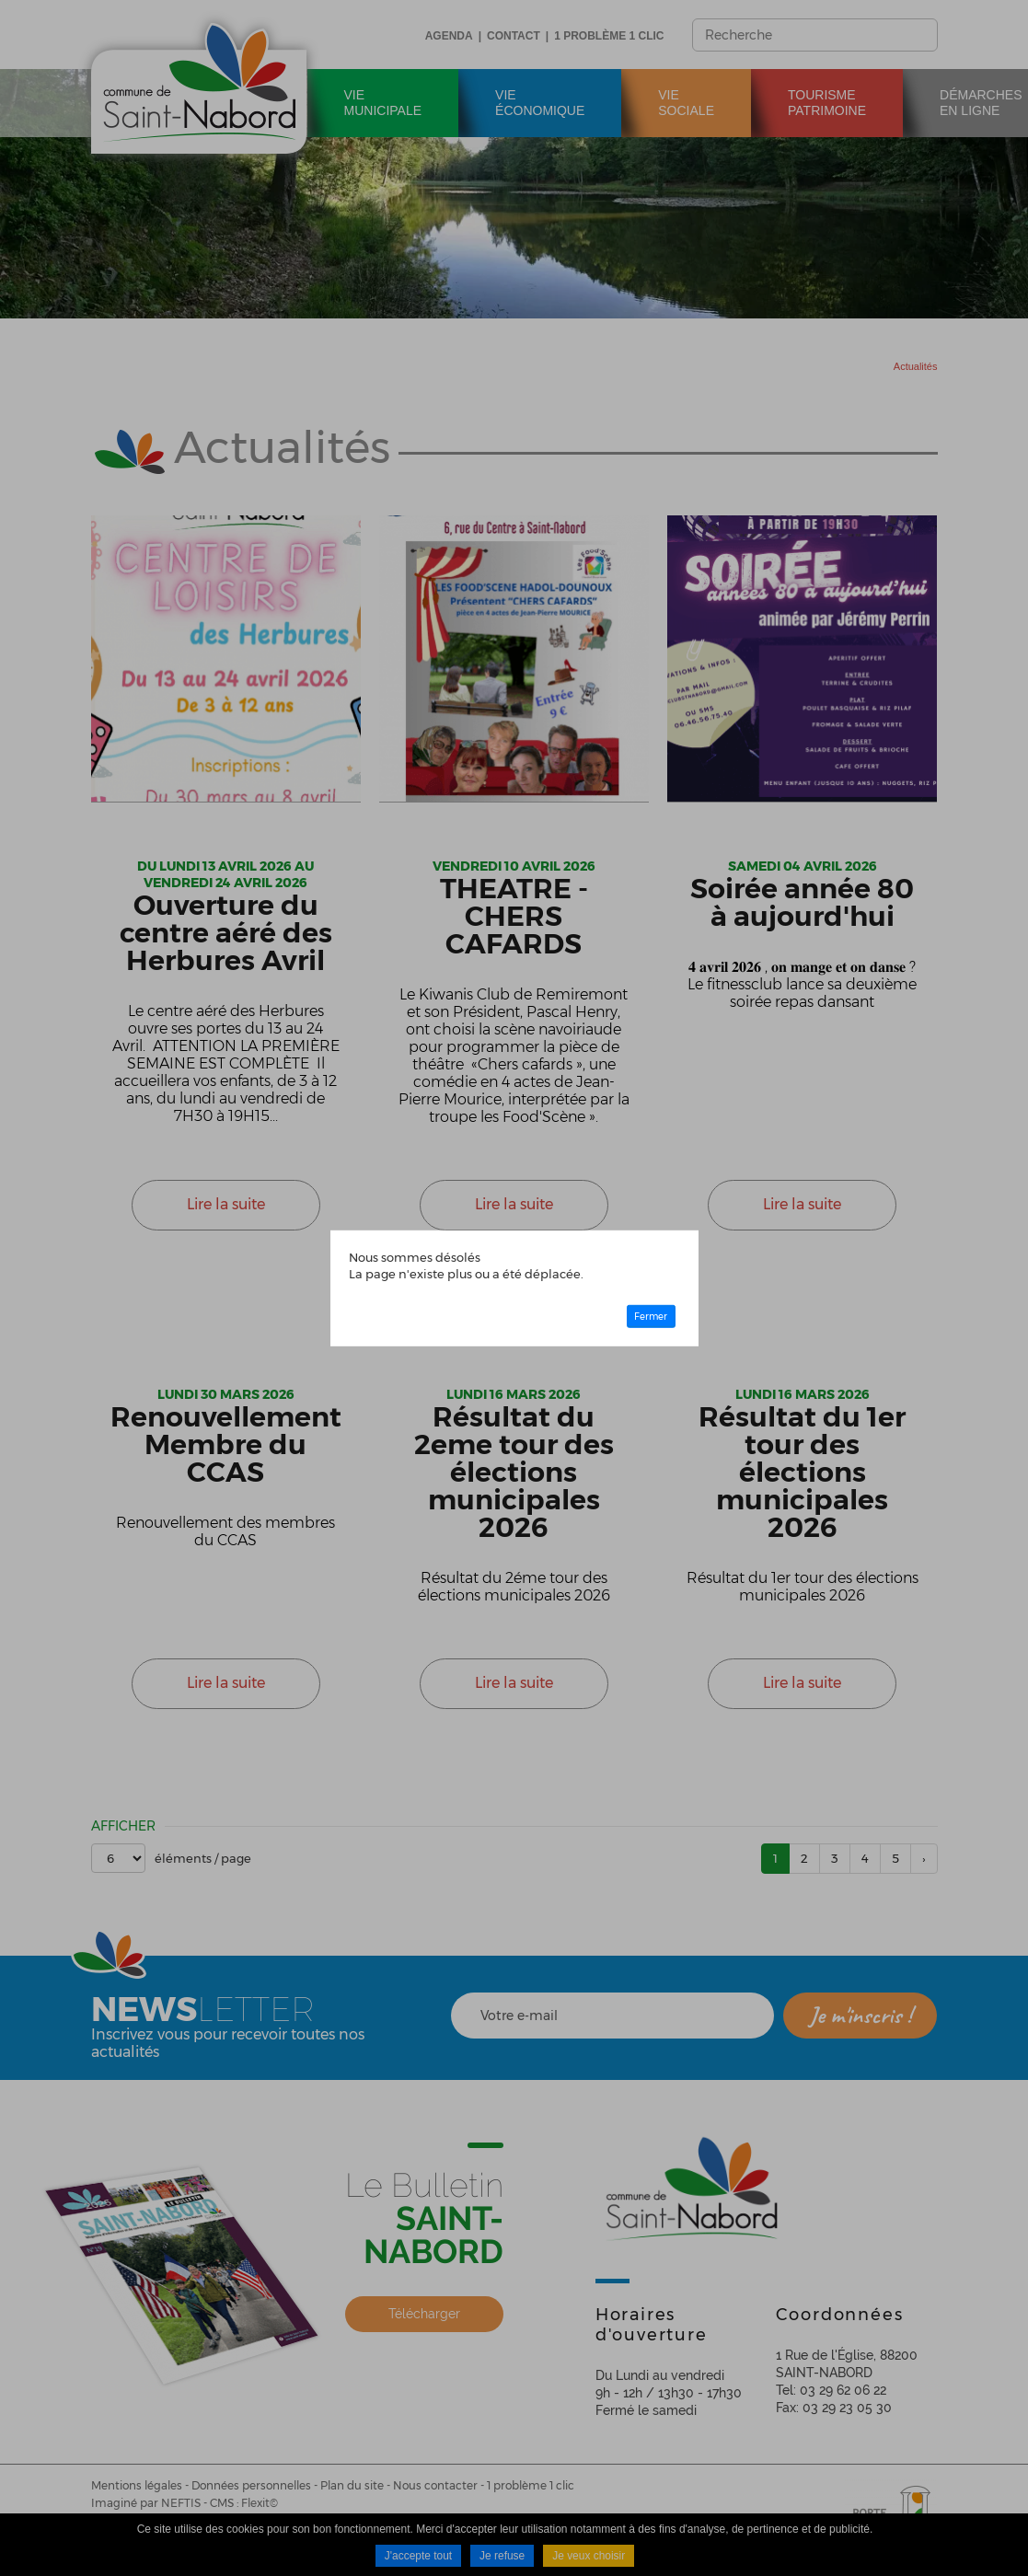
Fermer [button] (650, 1317)
